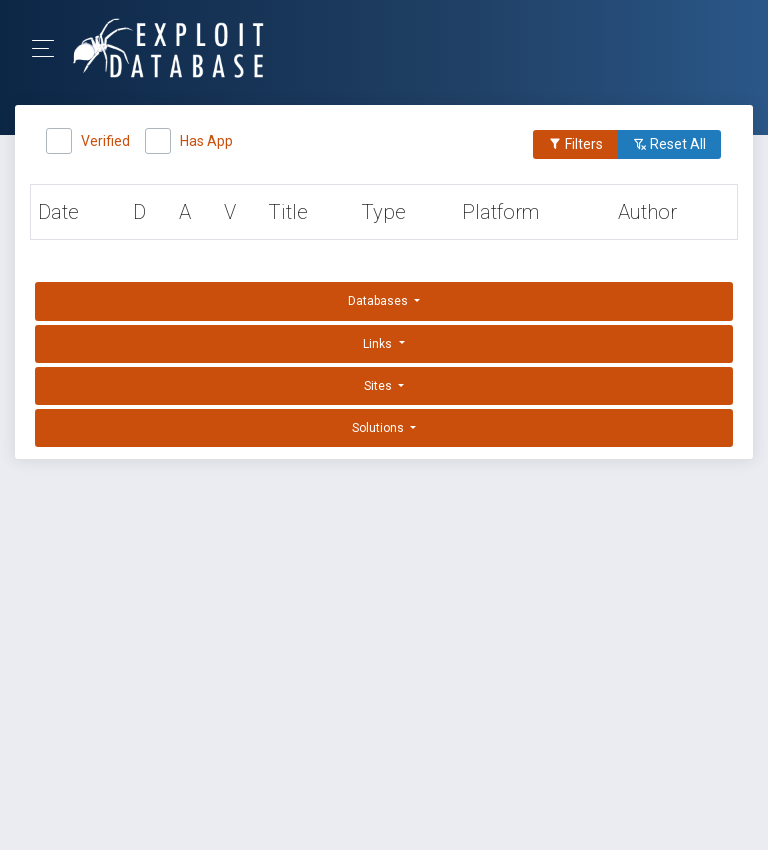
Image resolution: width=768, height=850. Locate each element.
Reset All (669, 144)
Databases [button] (379, 301)
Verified (105, 138)
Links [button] (379, 344)
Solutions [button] (379, 428)
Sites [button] (379, 386)
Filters (575, 144)
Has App (206, 138)
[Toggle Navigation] (49, 48)
